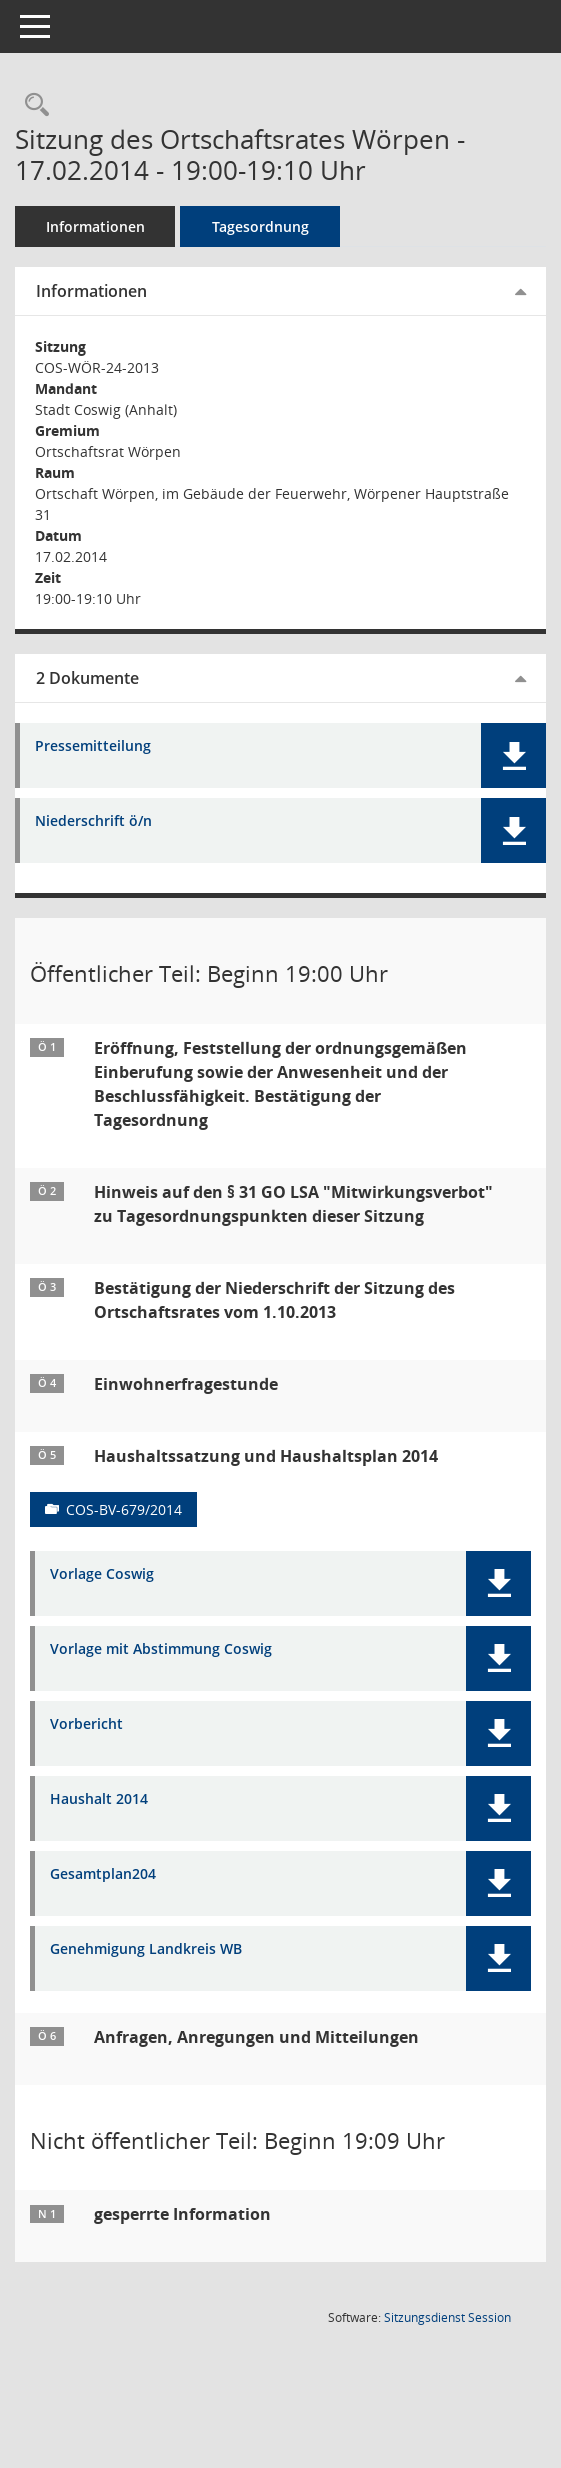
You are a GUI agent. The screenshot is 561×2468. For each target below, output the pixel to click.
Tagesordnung (260, 226)
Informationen (95, 226)
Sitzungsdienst (447, 2317)
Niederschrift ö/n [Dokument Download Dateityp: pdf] (93, 821)
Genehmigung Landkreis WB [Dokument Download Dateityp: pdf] (146, 1949)
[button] (513, 755)
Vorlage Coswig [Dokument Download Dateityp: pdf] (102, 1574)
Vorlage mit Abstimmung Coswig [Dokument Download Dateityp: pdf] (161, 1649)
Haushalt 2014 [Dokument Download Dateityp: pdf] (99, 1799)
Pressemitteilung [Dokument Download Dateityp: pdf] (93, 746)
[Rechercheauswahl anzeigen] (32, 105)
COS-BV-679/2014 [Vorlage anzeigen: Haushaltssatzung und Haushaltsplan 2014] (124, 1509)
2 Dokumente (87, 678)
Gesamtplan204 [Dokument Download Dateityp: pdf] (103, 1874)
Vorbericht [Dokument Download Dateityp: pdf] (86, 1724)
